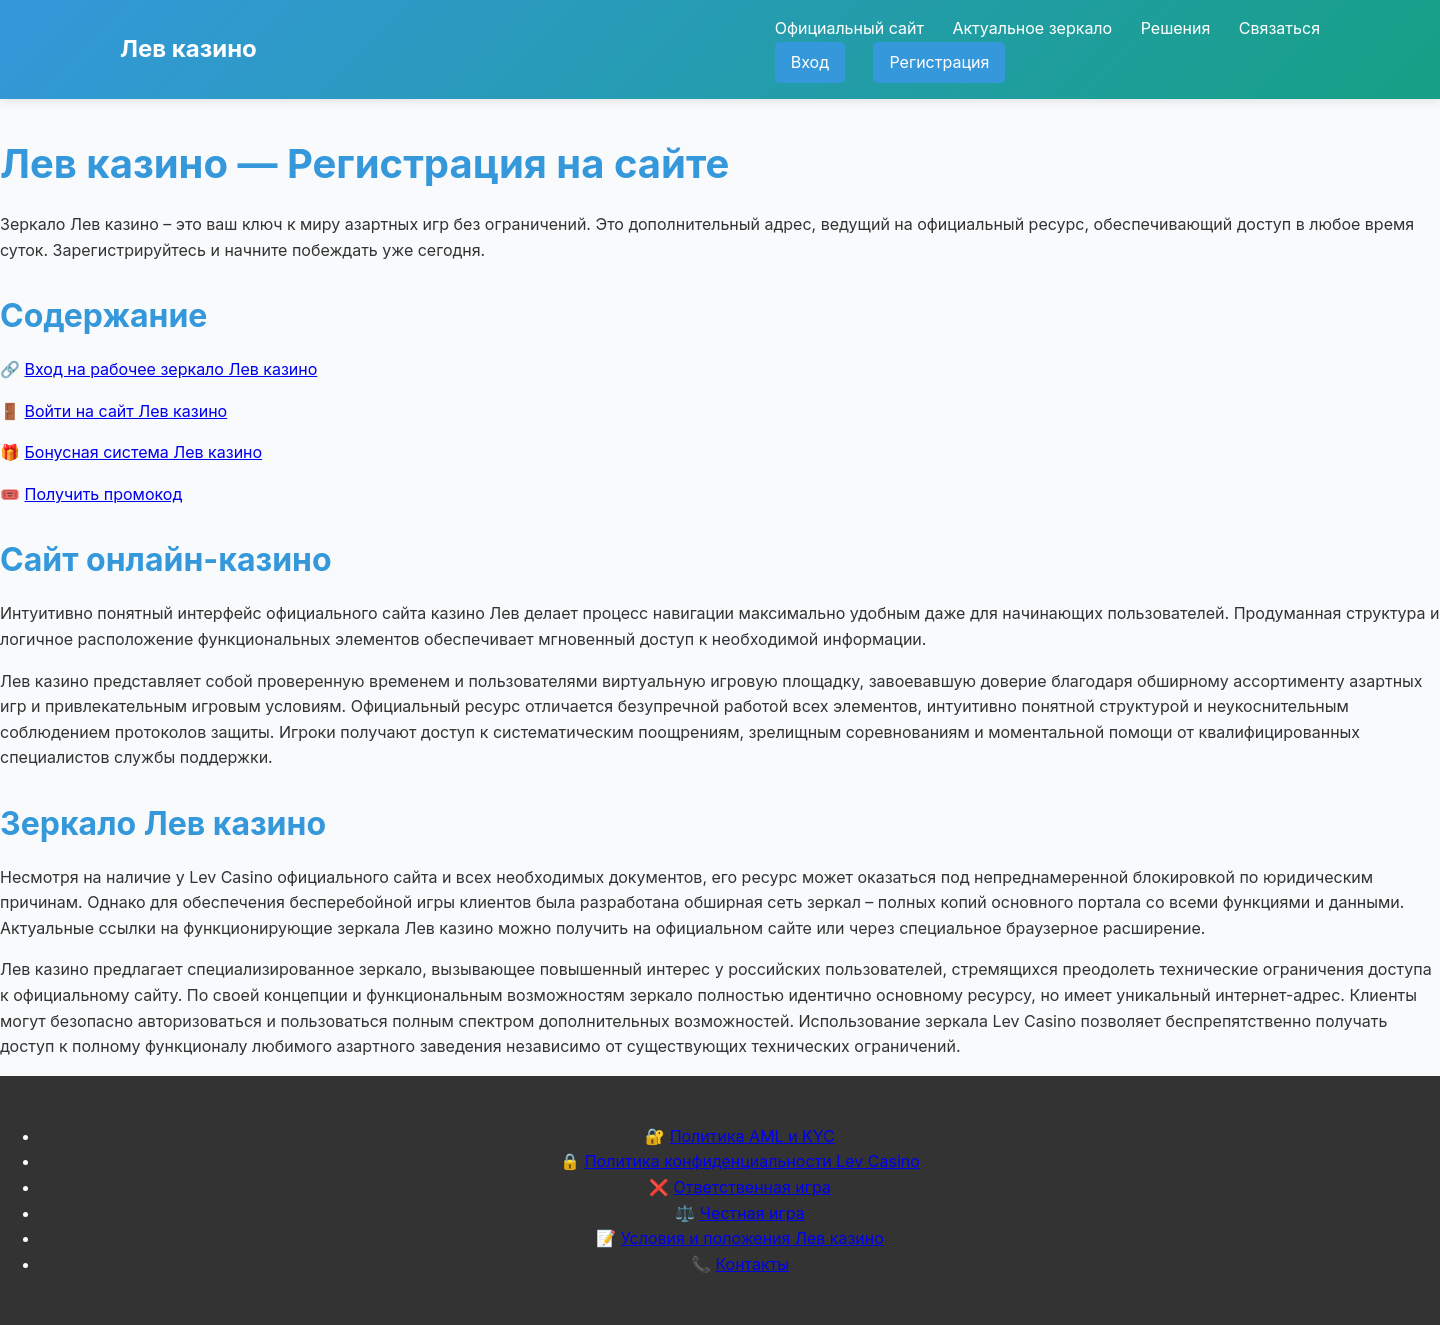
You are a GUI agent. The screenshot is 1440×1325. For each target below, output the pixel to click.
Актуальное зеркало (1032, 28)
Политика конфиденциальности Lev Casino (752, 1161)
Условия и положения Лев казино (752, 1238)
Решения (1176, 28)
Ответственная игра (752, 1187)
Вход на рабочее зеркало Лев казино (171, 369)
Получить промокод (104, 494)
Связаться (1279, 28)
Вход (810, 62)
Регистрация (939, 62)
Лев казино (188, 48)
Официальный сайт (849, 28)
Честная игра (752, 1213)
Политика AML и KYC (752, 1136)
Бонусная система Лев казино (144, 452)
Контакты (752, 1264)
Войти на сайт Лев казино (126, 411)
